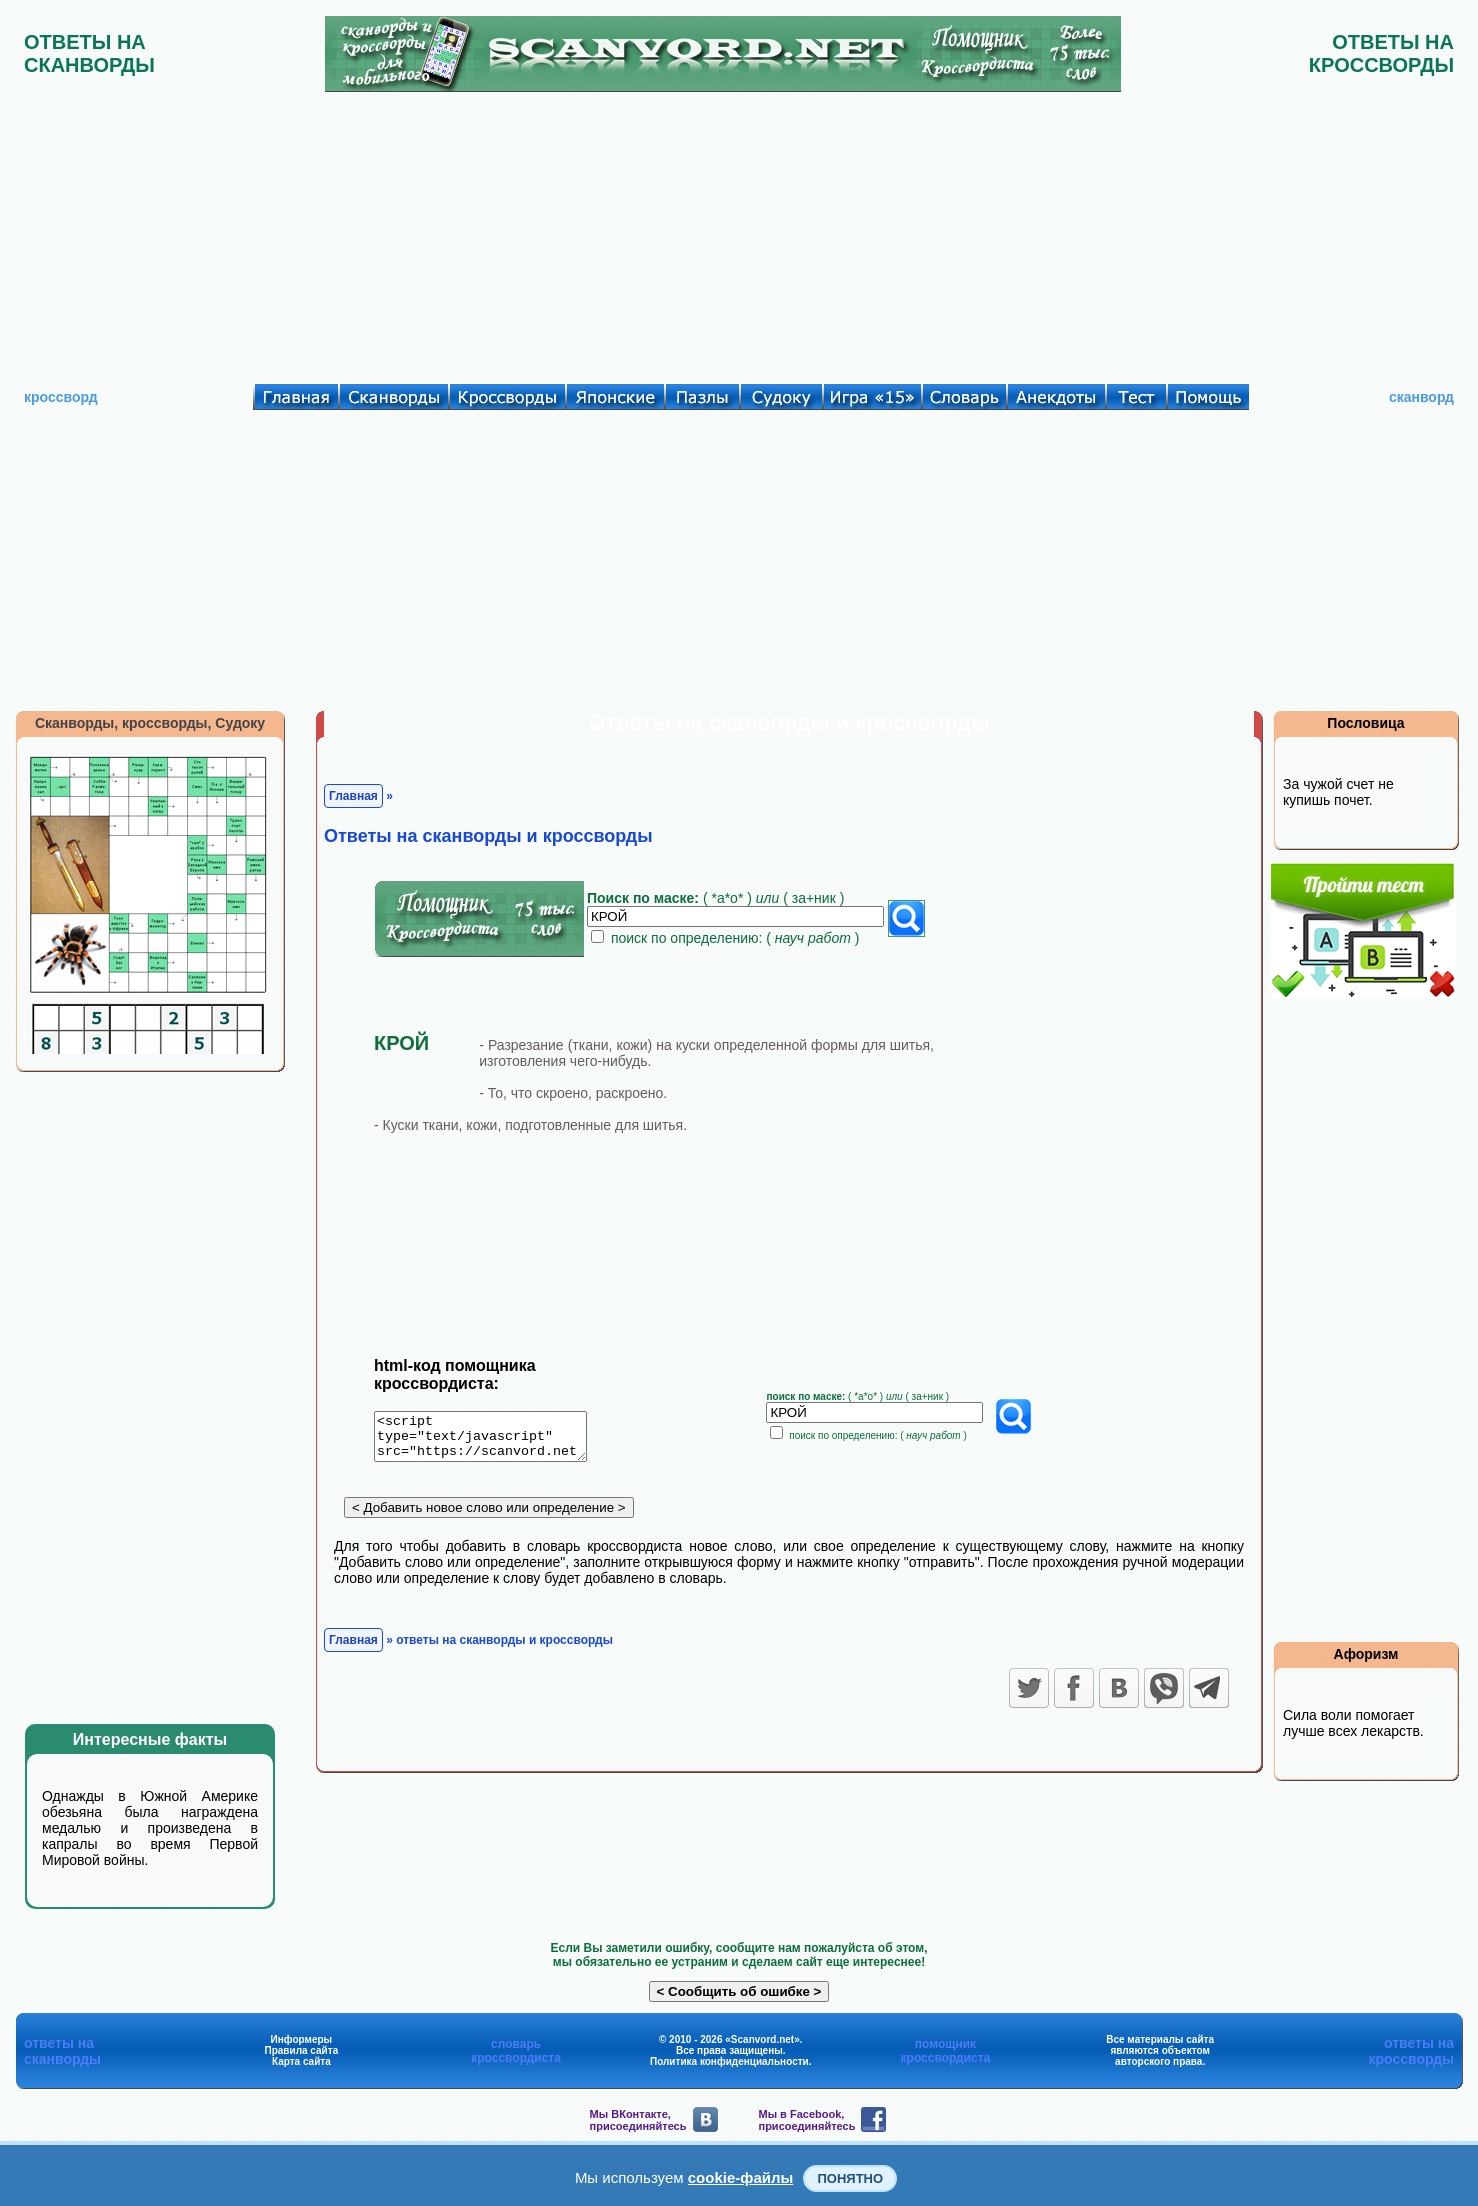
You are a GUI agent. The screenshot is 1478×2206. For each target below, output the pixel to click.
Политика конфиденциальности (729, 2061)
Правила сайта (302, 2050)
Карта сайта (301, 2061)
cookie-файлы (741, 2177)
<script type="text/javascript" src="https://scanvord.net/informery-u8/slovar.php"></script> (492, 1440)
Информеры (302, 2039)
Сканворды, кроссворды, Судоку (150, 723)
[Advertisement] (739, 233)
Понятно (850, 2178)
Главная (353, 796)
